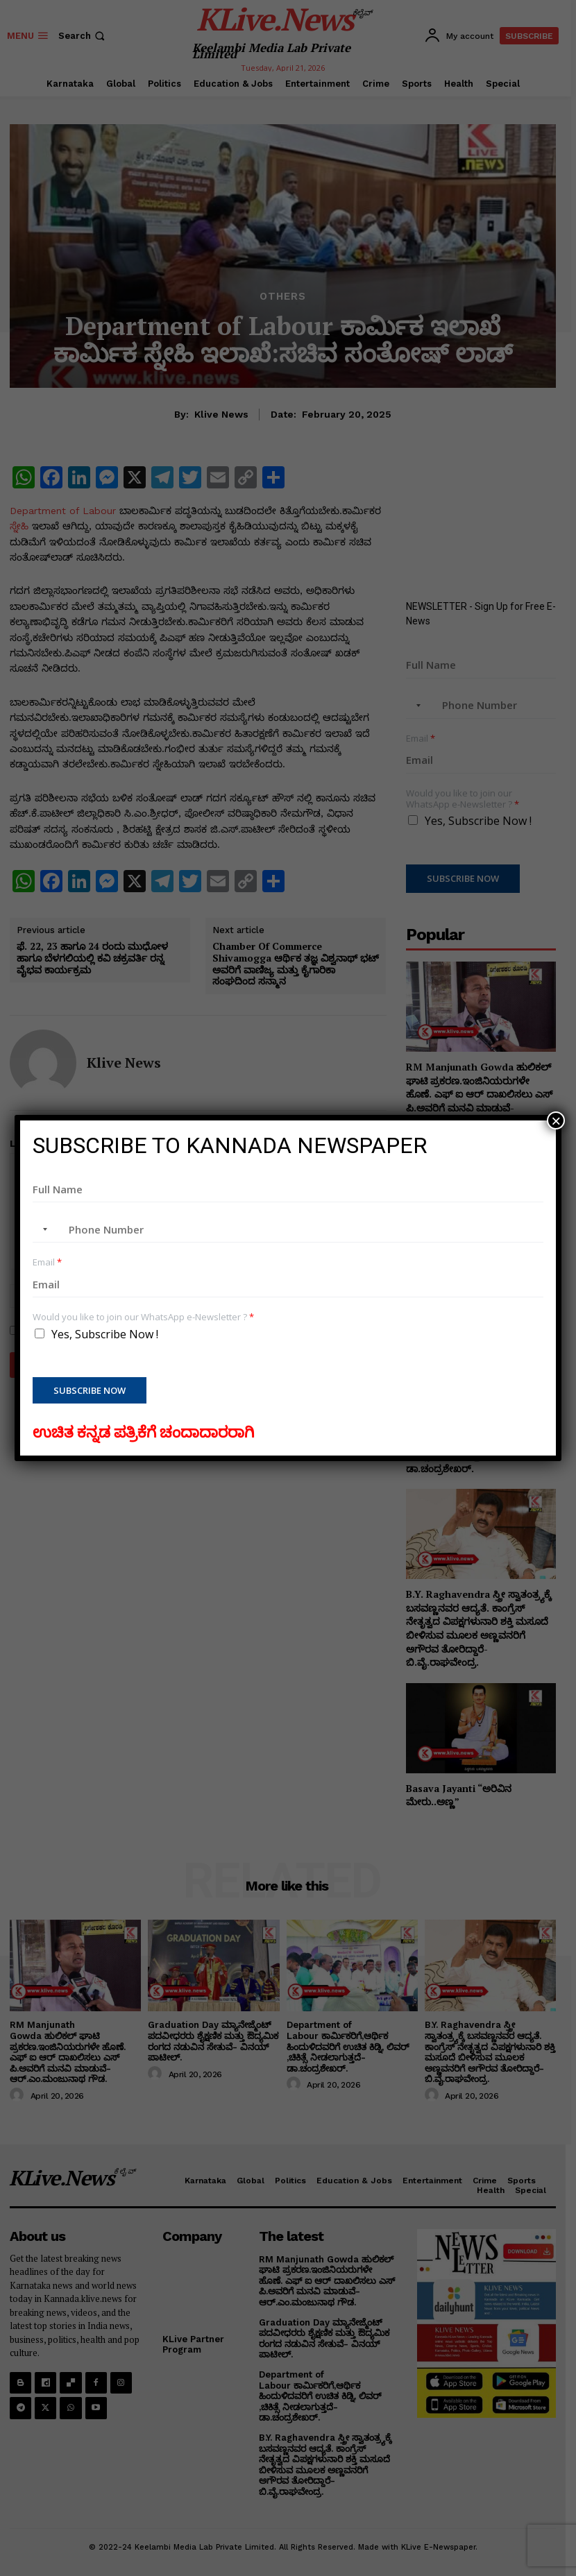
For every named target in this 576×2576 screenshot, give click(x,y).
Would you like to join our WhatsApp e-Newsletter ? (143, 1317)
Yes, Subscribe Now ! (104, 1334)
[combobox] (42, 1229)
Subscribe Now (89, 1390)
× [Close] (556, 1120)
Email (47, 1262)
